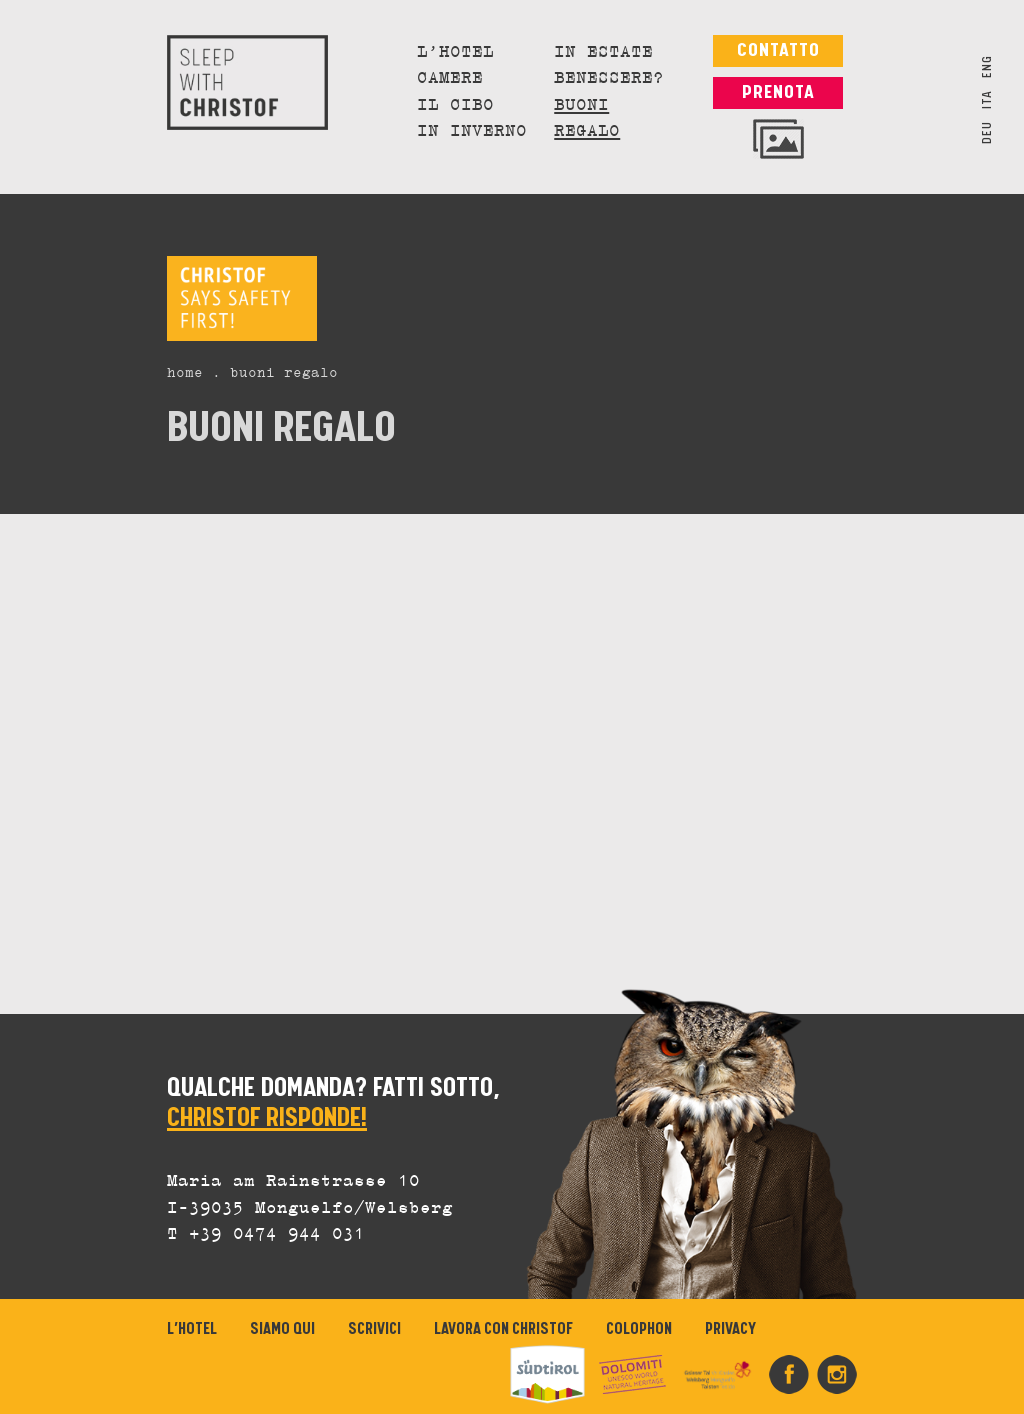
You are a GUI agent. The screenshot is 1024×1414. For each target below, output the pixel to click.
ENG (987, 66)
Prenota (778, 92)
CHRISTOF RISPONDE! (267, 1118)
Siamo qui (282, 1329)
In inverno (472, 132)
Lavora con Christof (503, 1329)
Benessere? (609, 79)
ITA (987, 99)
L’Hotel (455, 53)
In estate (603, 53)
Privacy (730, 1329)
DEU (987, 132)
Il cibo (455, 106)
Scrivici (374, 1329)
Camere (450, 79)
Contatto (778, 50)
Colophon (639, 1329)
